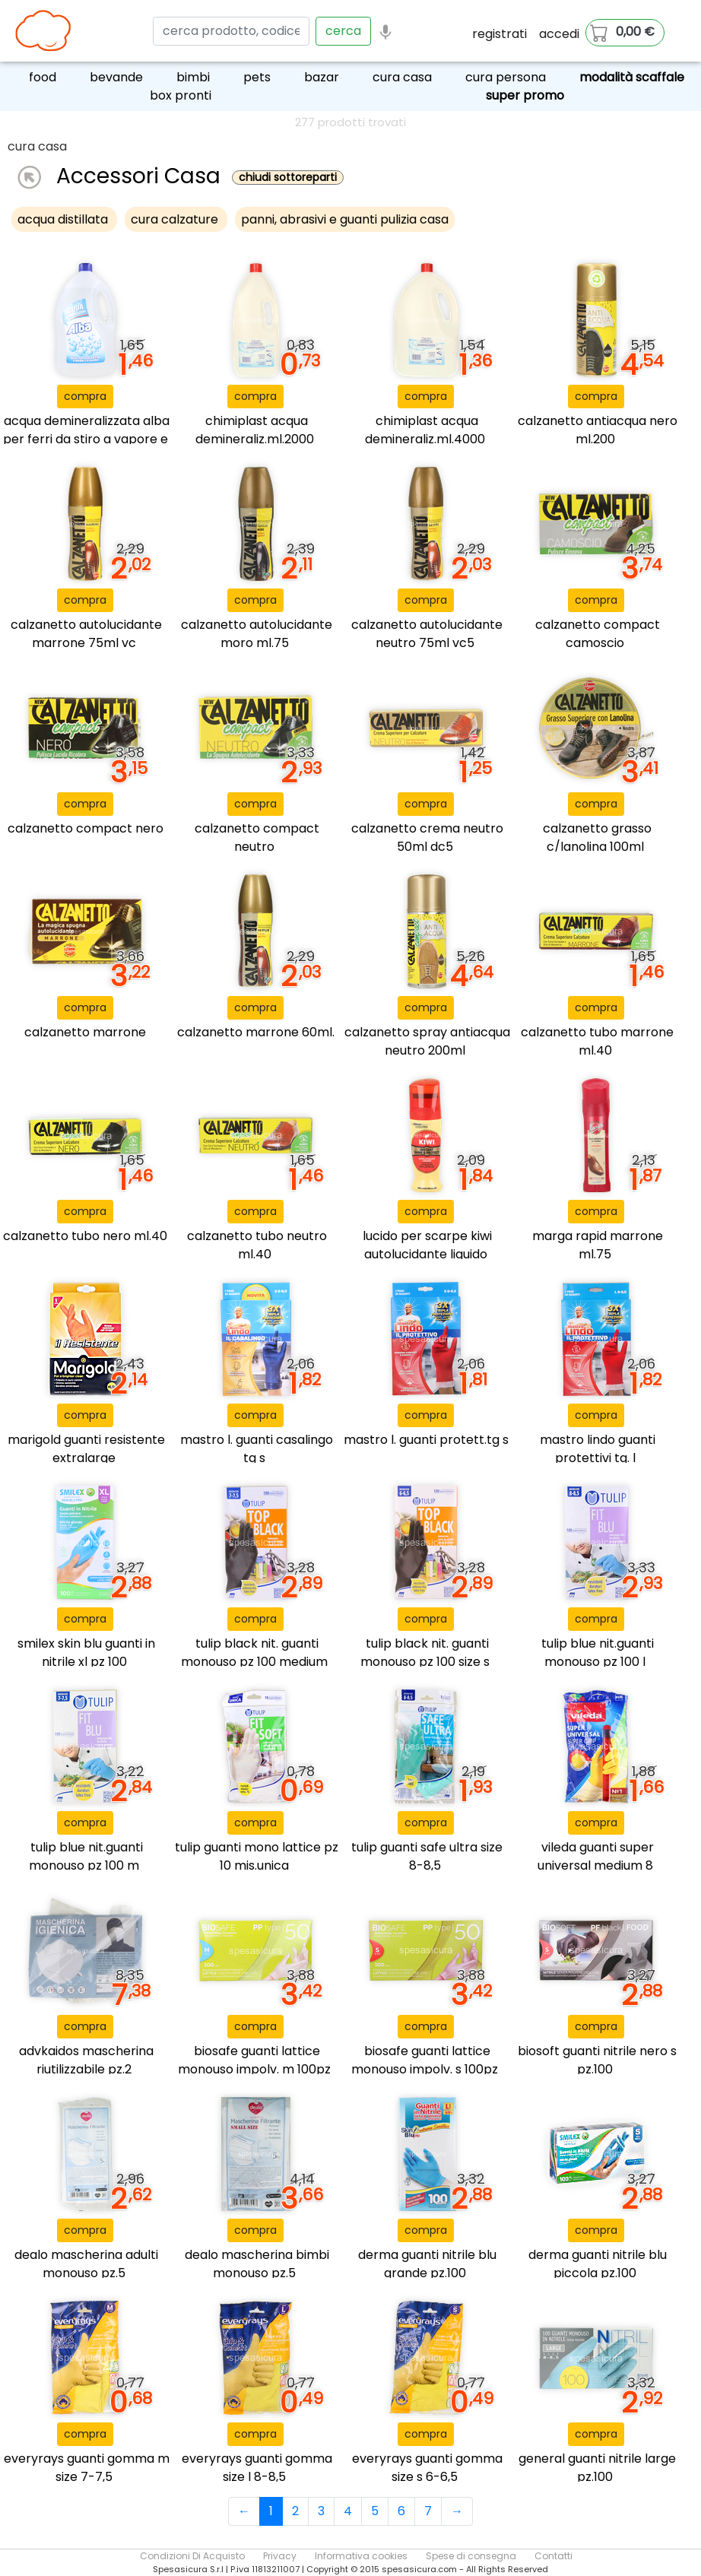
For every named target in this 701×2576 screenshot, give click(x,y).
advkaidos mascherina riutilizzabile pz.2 (86, 2060)
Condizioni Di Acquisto (192, 2555)
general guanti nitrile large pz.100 (597, 2468)
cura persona (505, 77)
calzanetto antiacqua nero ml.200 (597, 430)
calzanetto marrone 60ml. (256, 1032)
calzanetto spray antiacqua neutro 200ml (427, 1041)
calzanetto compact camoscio (597, 634)
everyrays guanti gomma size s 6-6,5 (427, 2468)
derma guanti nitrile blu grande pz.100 (427, 2264)
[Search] (231, 31)
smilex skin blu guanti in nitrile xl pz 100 (86, 1652)
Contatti (553, 2555)
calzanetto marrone (85, 1032)
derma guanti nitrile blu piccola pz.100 (597, 2264)
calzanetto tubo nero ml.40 (85, 1236)
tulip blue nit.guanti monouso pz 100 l (597, 1652)
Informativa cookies (361, 2555)
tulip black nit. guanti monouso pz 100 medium (254, 1652)
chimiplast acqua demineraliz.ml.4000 (425, 430)
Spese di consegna (471, 2555)
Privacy (280, 2555)
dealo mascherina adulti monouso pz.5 (86, 2264)
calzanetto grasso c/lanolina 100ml (597, 837)
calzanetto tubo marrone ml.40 (597, 1041)
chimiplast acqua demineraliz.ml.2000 (254, 430)
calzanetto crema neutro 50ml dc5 (427, 837)
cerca (343, 31)
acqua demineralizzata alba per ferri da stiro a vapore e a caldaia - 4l (86, 439)
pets (257, 77)
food (42, 77)
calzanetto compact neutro (257, 837)
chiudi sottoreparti (288, 177)
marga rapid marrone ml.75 (597, 1245)
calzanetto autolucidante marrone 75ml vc (86, 634)
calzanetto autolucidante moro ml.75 (256, 634)
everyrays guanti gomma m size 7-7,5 (87, 2468)
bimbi (193, 77)
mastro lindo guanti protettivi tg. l (597, 1449)
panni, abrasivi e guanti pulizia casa (345, 219)
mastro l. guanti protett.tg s (426, 1439)
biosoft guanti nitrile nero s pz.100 (597, 2060)
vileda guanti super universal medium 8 (596, 1856)
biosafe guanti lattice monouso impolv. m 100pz (254, 2060)
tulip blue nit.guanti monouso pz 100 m (86, 1856)
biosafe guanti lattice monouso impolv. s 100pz (424, 2060)
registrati (499, 34)
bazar (321, 77)
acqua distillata (64, 219)
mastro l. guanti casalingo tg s (256, 1449)
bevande (116, 77)
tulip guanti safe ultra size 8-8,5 (427, 1856)
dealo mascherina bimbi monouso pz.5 (257, 2264)
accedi (559, 34)
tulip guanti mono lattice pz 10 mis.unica (256, 1856)
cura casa (402, 77)
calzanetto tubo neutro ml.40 (257, 1245)
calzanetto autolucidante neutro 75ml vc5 (427, 634)
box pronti (180, 95)
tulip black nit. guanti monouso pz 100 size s (425, 1652)
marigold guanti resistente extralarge (86, 1449)
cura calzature (176, 219)
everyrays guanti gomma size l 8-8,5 (257, 2468)
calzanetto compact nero (85, 828)
